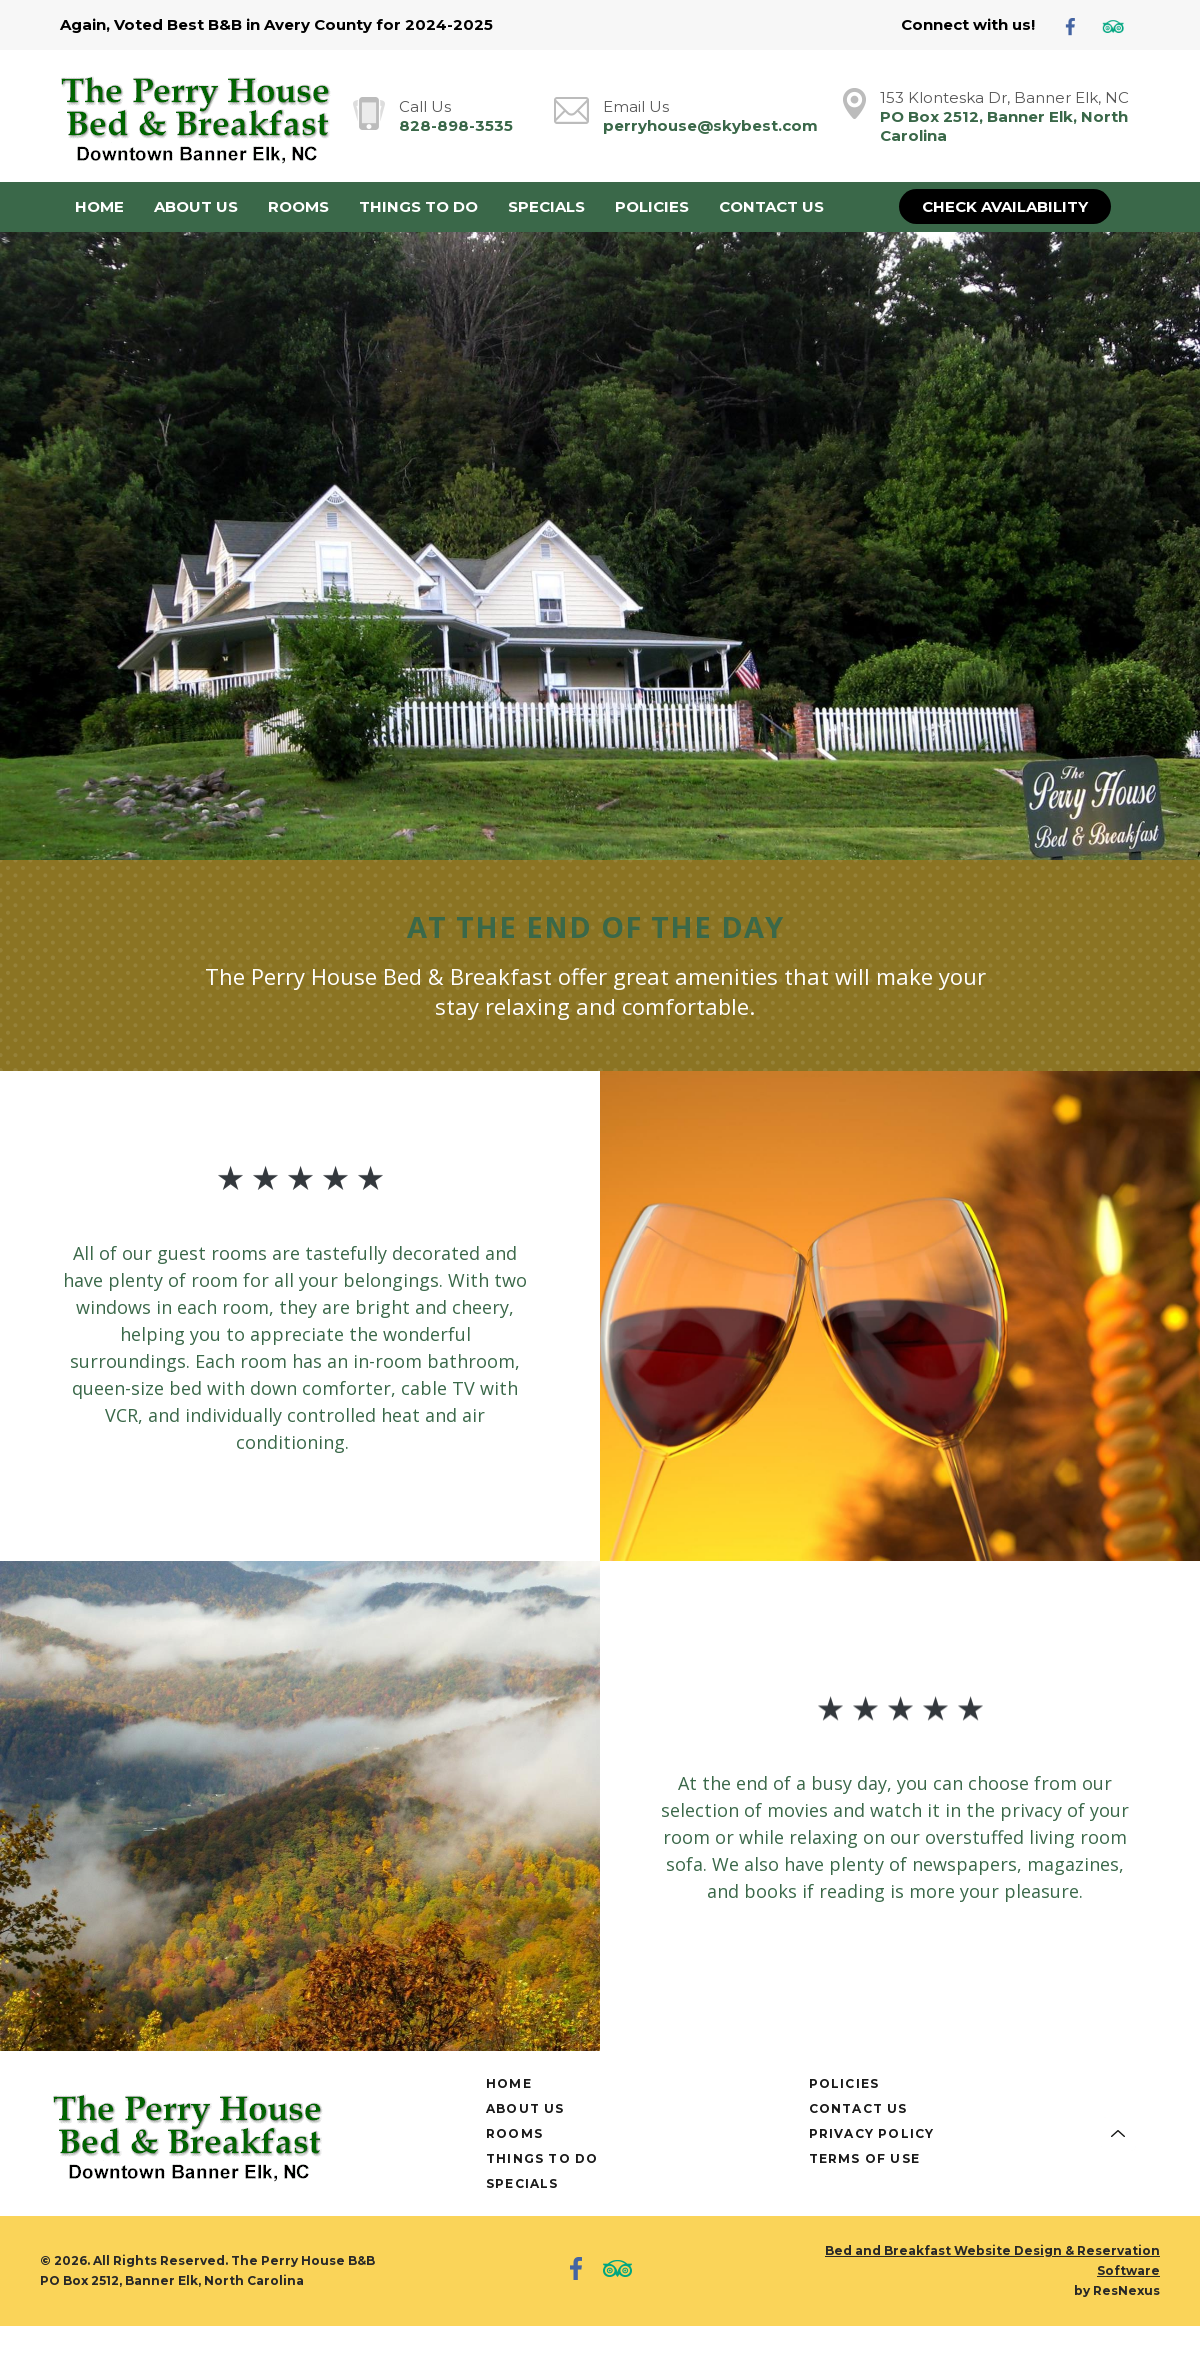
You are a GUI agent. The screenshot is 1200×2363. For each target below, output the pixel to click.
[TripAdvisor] (1121, 25)
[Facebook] (1078, 25)
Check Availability (1005, 206)
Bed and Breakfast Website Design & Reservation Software (992, 2260)
